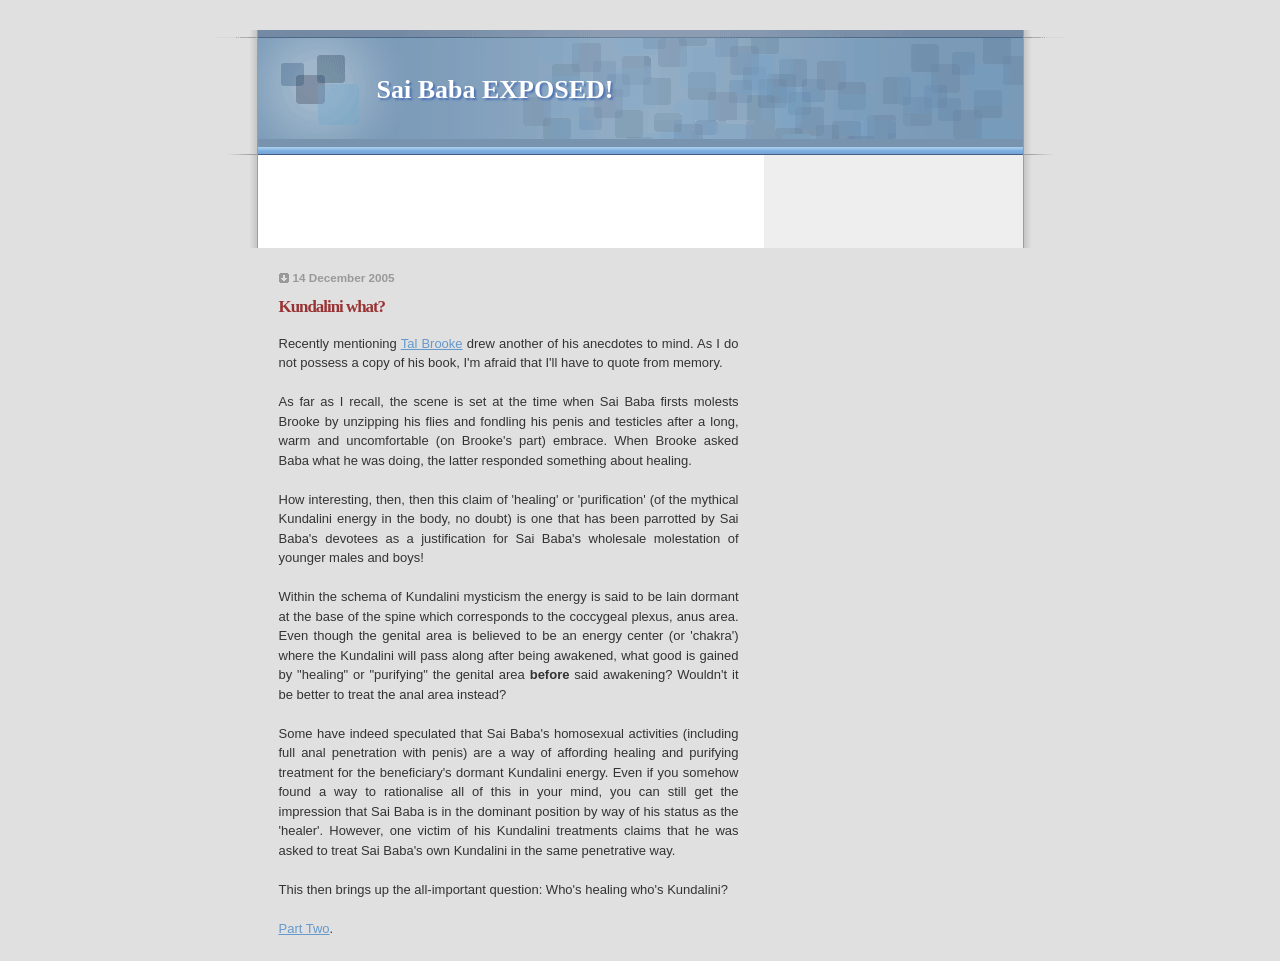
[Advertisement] (643, 200)
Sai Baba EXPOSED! (495, 89)
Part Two (304, 928)
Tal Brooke (432, 343)
